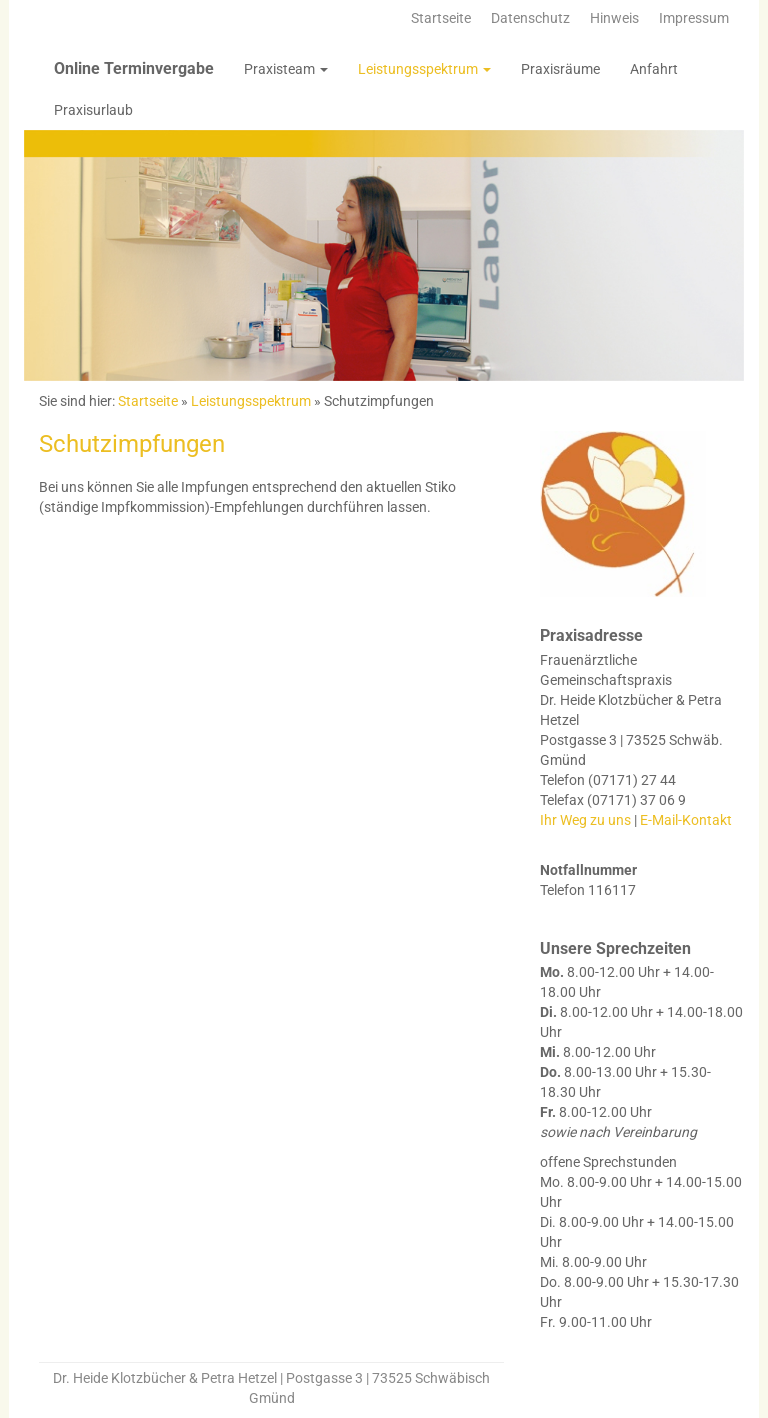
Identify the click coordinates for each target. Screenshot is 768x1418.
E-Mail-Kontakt (686, 820)
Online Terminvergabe (134, 68)
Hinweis (614, 18)
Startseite (441, 18)
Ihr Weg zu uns (585, 820)
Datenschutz (530, 18)
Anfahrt (654, 69)
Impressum (694, 18)
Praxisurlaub (93, 110)
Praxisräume (560, 69)
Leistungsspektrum (424, 69)
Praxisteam (286, 69)
